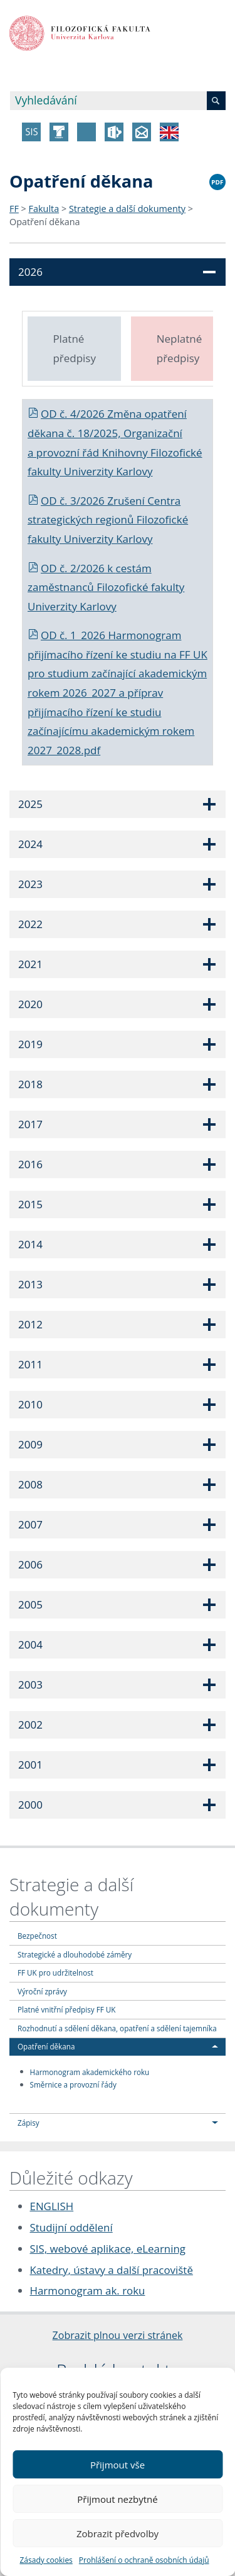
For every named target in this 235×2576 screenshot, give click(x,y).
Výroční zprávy (42, 1991)
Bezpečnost (37, 1936)
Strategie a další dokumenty (127, 209)
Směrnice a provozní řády (73, 2084)
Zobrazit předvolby (117, 2533)
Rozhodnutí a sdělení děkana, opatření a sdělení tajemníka (117, 2028)
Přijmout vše (117, 2464)
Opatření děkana (44, 222)
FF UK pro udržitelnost (55, 1972)
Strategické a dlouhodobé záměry (75, 1954)
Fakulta (44, 209)
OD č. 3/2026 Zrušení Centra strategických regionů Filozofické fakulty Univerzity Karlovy (108, 519)
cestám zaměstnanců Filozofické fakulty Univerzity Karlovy (106, 587)
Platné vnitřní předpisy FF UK (66, 2009)
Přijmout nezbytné (117, 2499)
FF (14, 209)
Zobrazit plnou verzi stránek (118, 2335)
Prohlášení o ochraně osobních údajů (144, 2560)
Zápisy (28, 2123)
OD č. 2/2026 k (72, 568)
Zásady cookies (45, 2560)
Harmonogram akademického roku (90, 2071)
